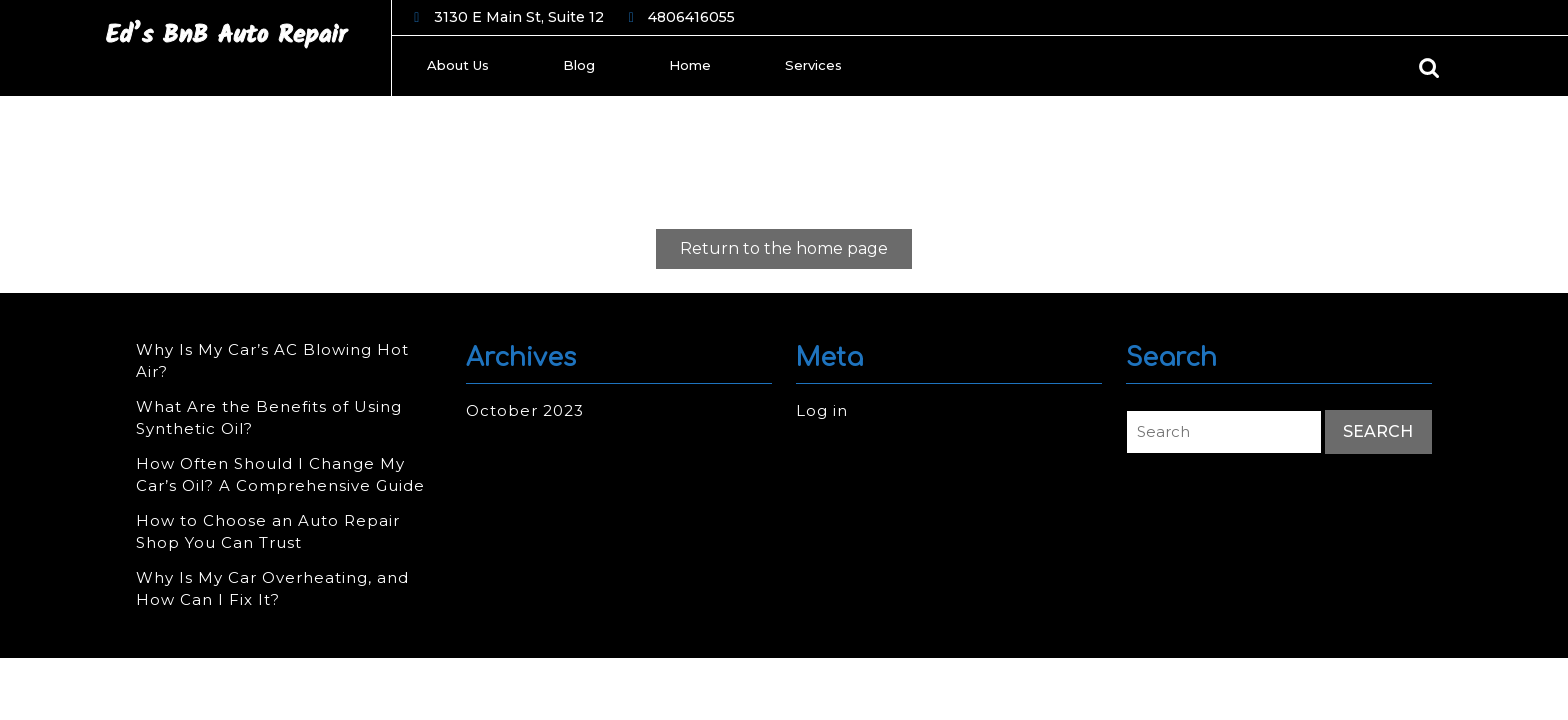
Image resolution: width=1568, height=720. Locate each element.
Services (813, 65)
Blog (579, 65)
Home (690, 65)
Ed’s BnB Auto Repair (226, 35)
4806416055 (691, 17)
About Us (458, 65)
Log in (822, 410)
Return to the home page (796, 252)
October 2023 (525, 410)
